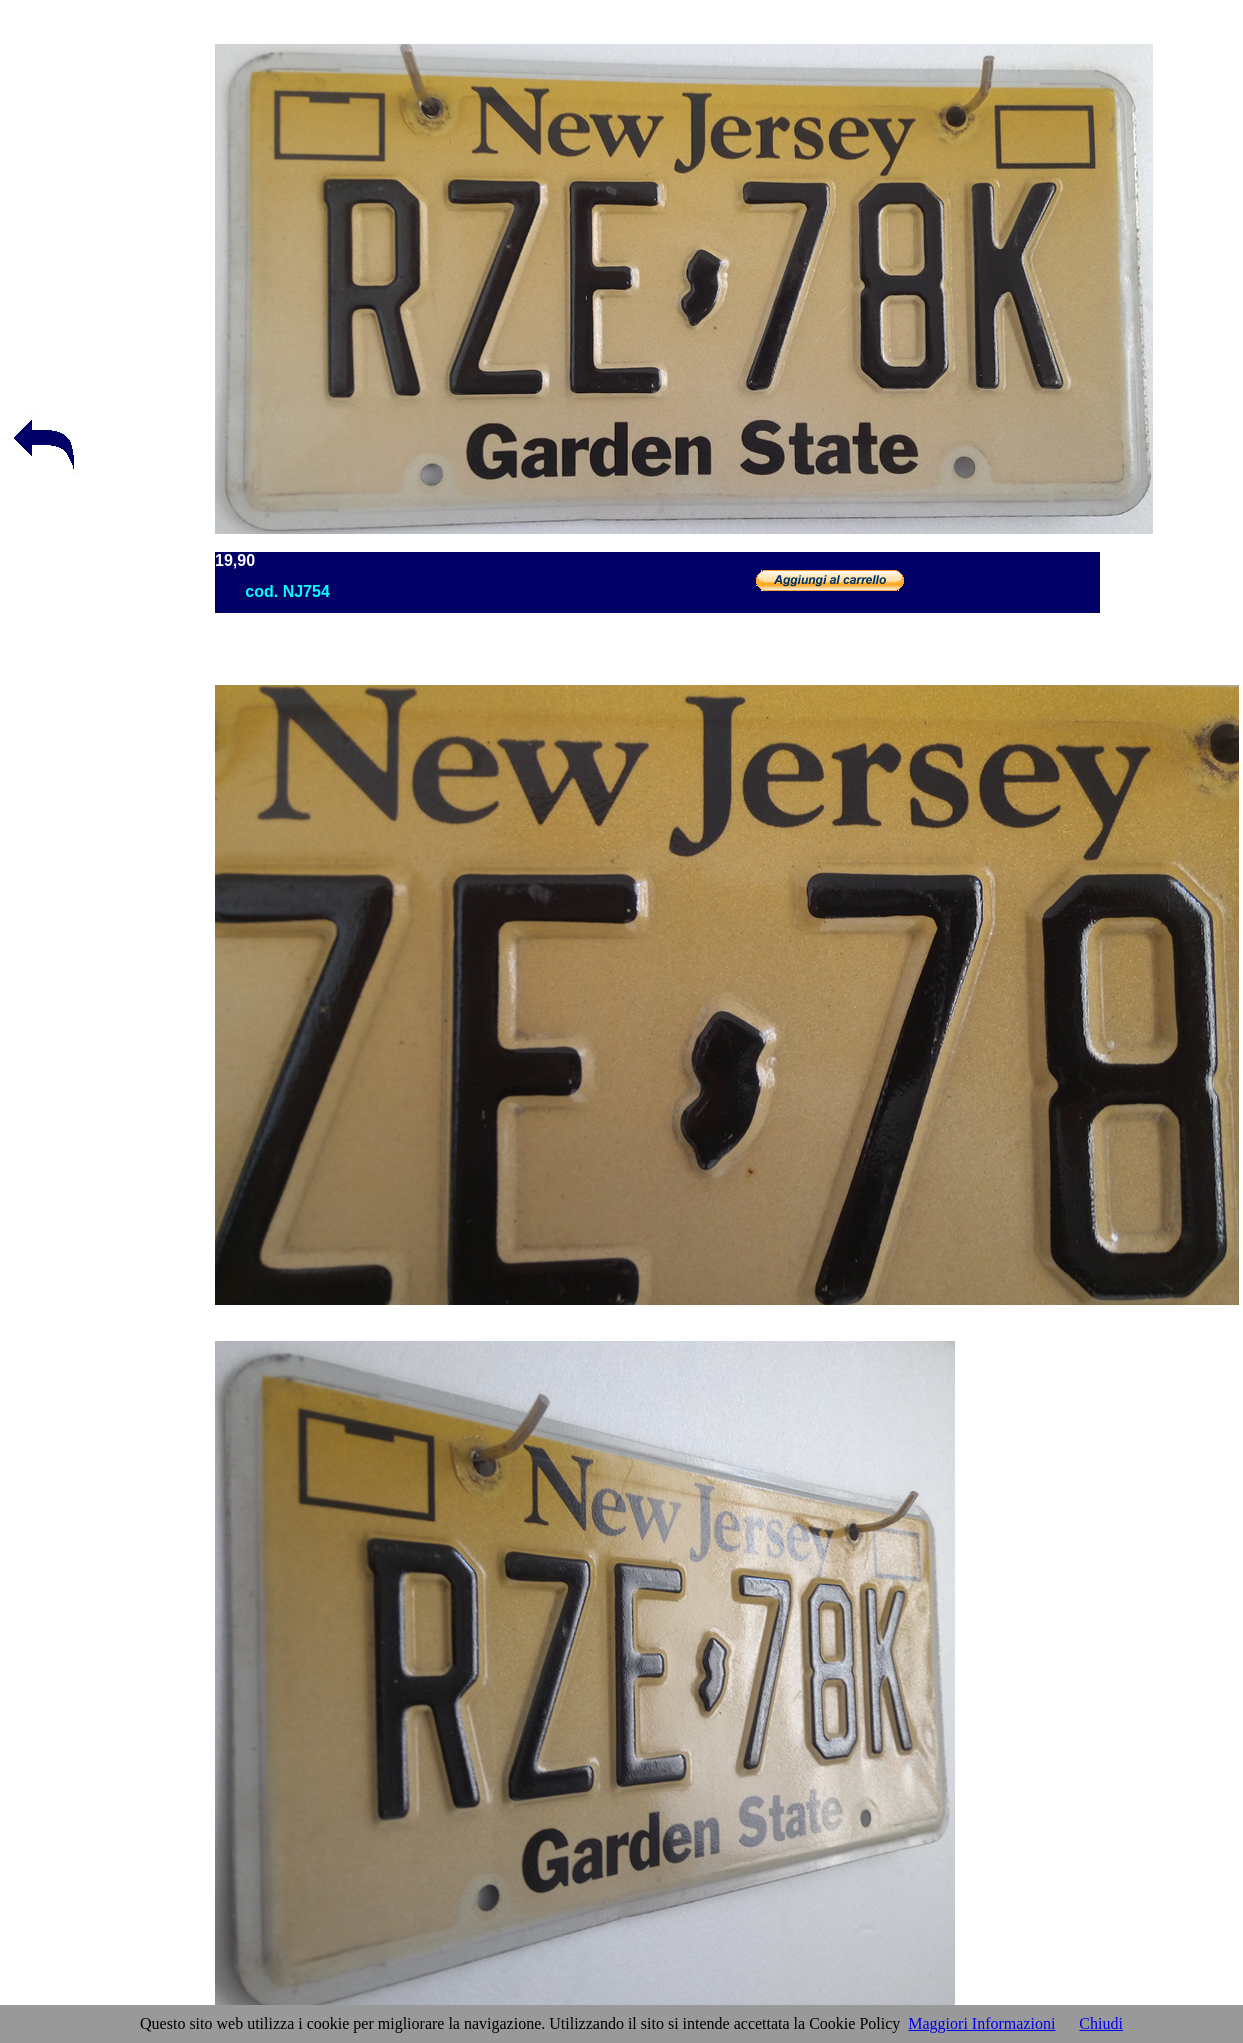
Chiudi (1101, 2023)
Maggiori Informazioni (981, 2023)
